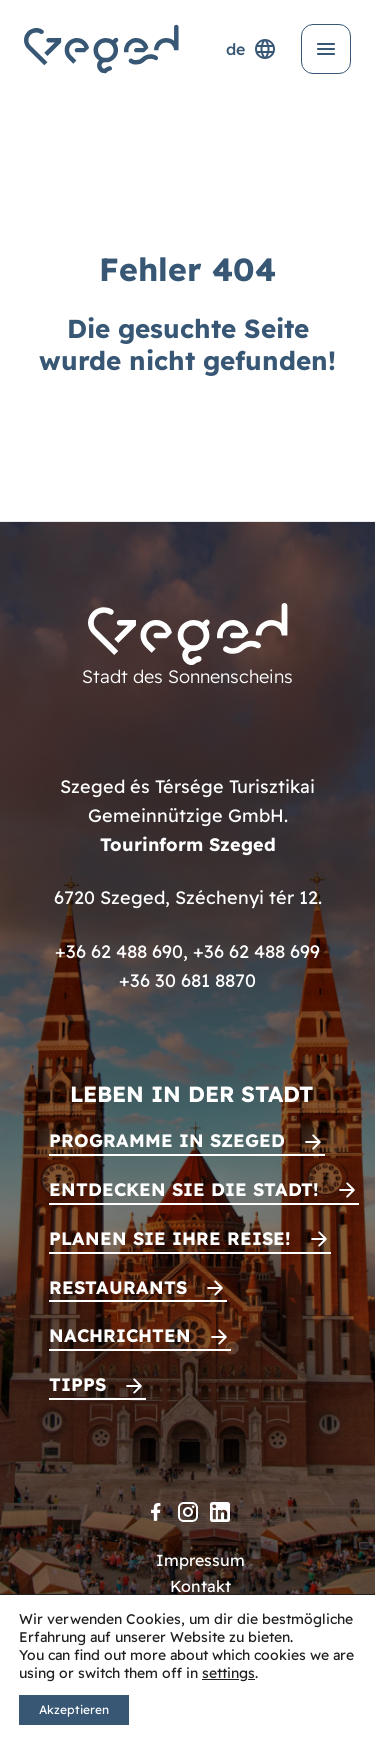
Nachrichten (120, 1335)
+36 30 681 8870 (187, 980)
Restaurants (118, 1287)
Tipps (77, 1384)
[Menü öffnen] (326, 49)
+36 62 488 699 (256, 951)
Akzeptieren (74, 1709)
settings (228, 1673)
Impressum (200, 1560)
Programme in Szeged (167, 1140)
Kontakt (200, 1586)
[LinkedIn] (220, 1512)
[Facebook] (156, 1512)
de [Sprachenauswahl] (251, 49)
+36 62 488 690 (119, 951)
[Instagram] (188, 1512)
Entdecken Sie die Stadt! (184, 1189)
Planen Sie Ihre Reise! (170, 1238)
